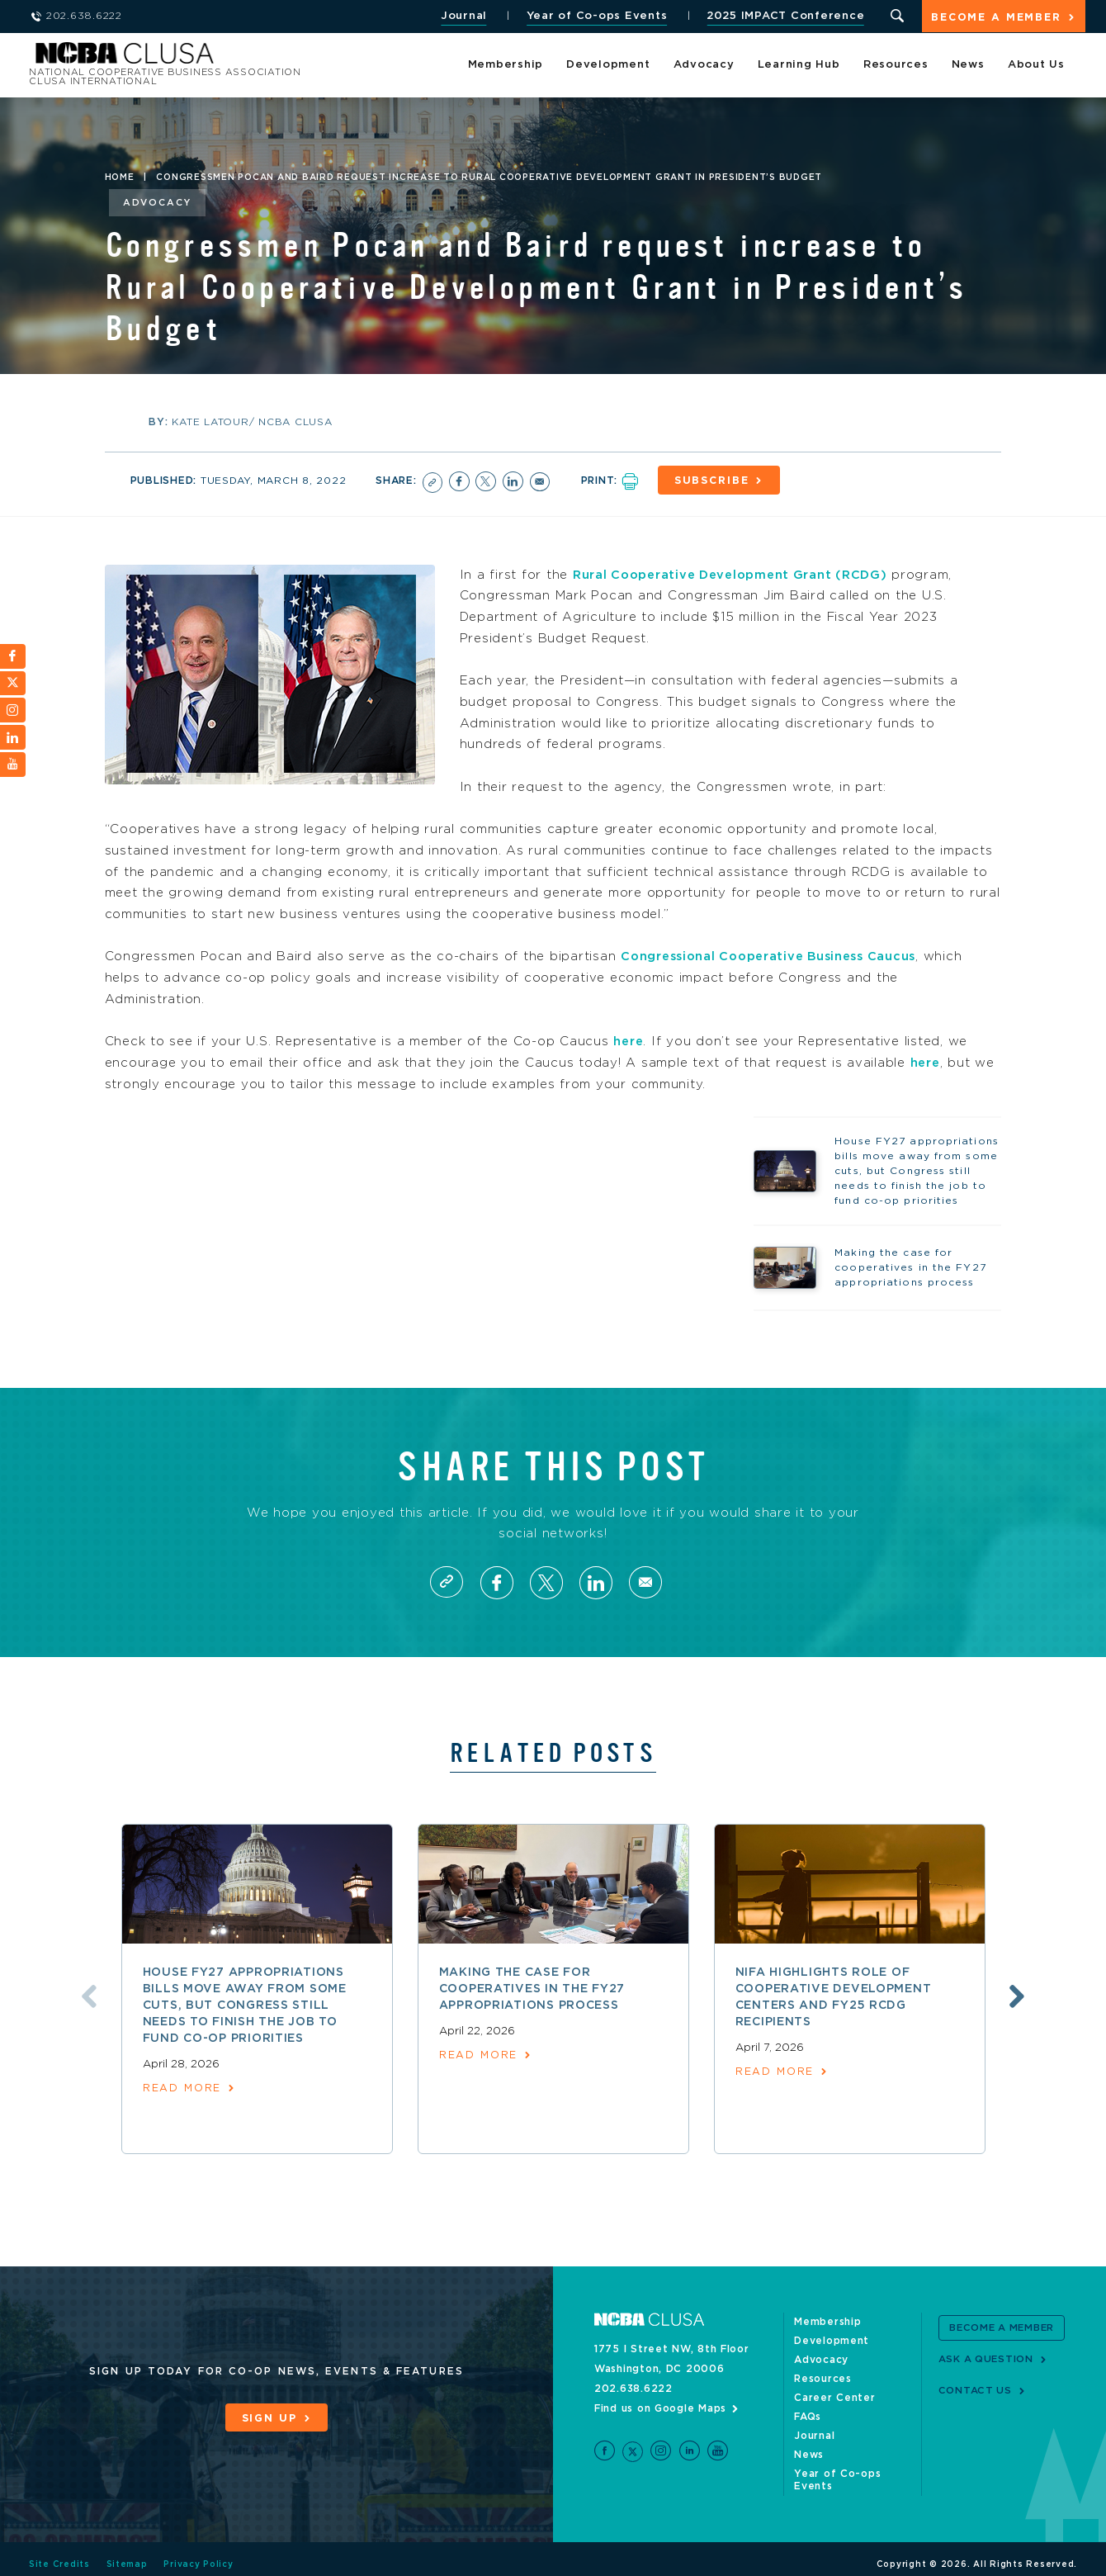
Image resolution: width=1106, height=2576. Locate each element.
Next (1021, 1998)
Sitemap (127, 2554)
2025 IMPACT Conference (783, 16)
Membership (506, 65)
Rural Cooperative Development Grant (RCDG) (737, 572)
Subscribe (717, 480)
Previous (84, 1998)
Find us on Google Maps (660, 2410)
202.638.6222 (633, 2390)
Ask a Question (987, 2360)
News (968, 65)
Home (120, 177)
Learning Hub (799, 65)
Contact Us (976, 2392)
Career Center (835, 2399)
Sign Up (269, 2419)
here (629, 1040)
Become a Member (995, 17)
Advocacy (704, 65)
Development (608, 65)
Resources (896, 65)
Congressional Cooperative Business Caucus (776, 955)
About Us (1036, 65)
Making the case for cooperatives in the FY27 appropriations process (532, 1991)
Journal (461, 16)
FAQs (807, 2418)
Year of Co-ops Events (594, 16)
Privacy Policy (199, 2554)
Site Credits (59, 2554)
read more (183, 2091)
